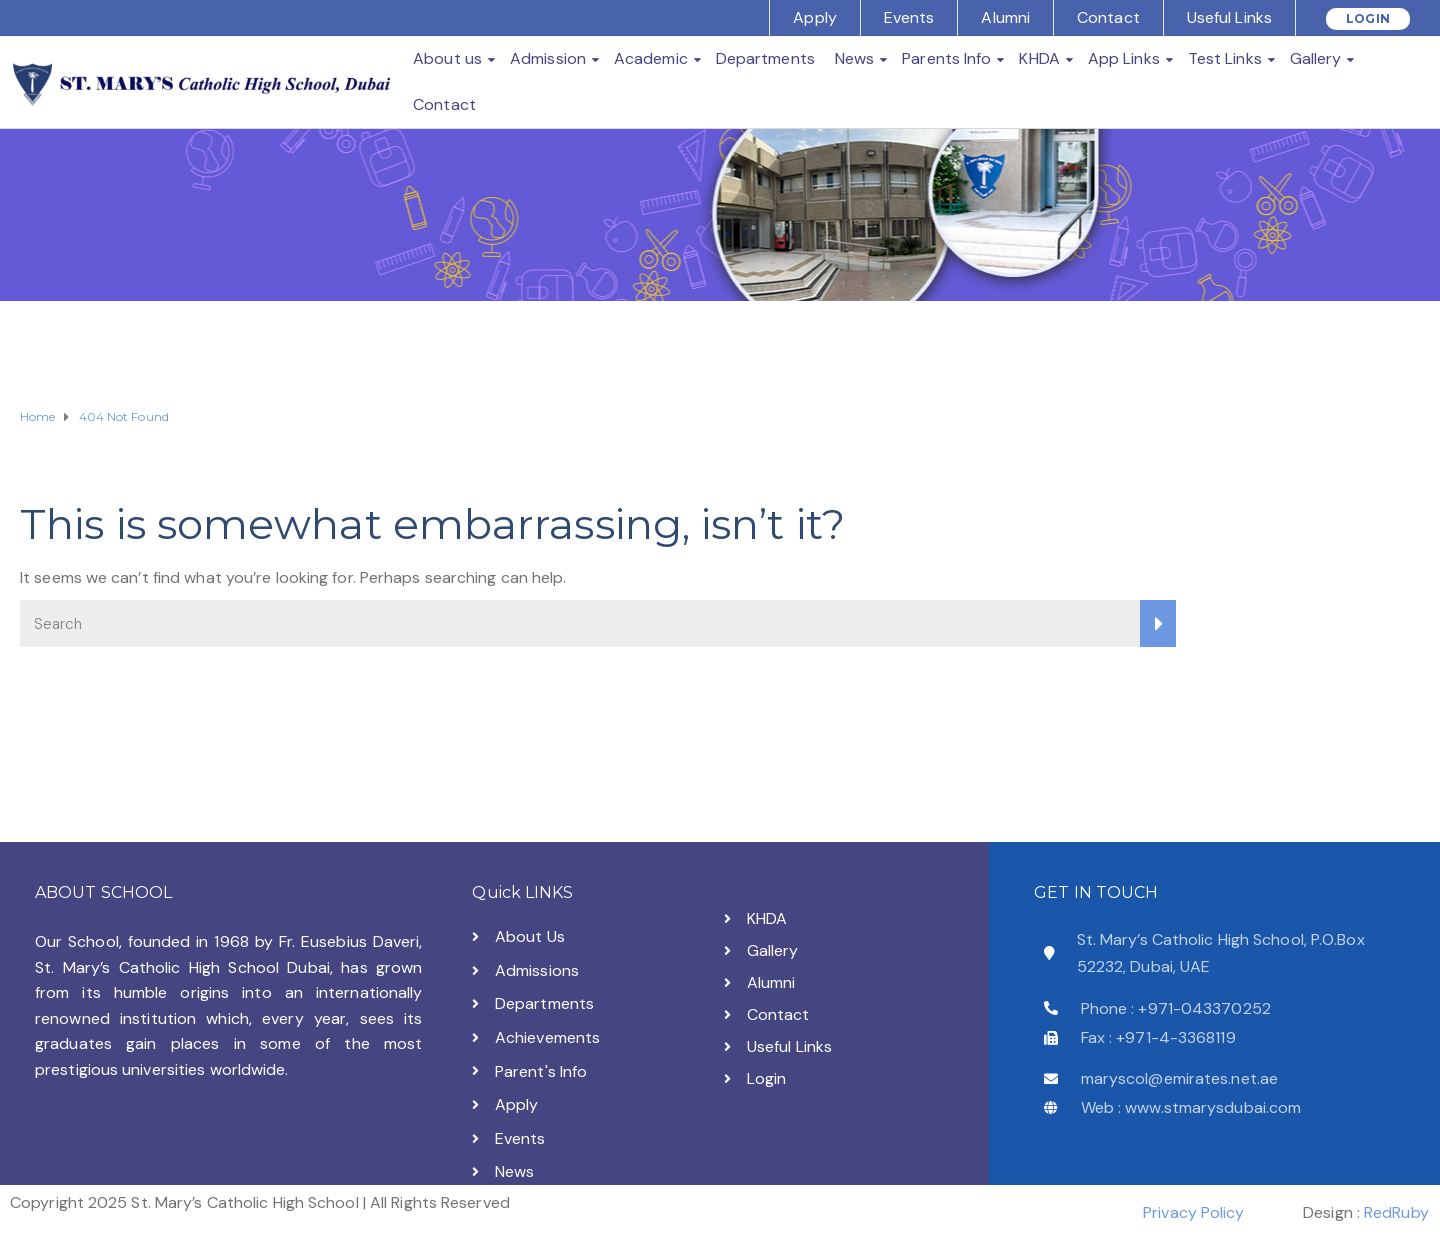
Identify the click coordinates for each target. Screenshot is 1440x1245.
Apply (815, 17)
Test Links (1225, 58)
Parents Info (946, 58)
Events (909, 17)
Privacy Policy (1193, 1212)
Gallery (1316, 58)
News (854, 58)
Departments (765, 58)
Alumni (1005, 17)
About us (447, 58)
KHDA (1039, 58)
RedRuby (1396, 1212)
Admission (548, 58)
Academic (651, 58)
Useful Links (1229, 17)
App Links (1124, 58)
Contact (1108, 17)
